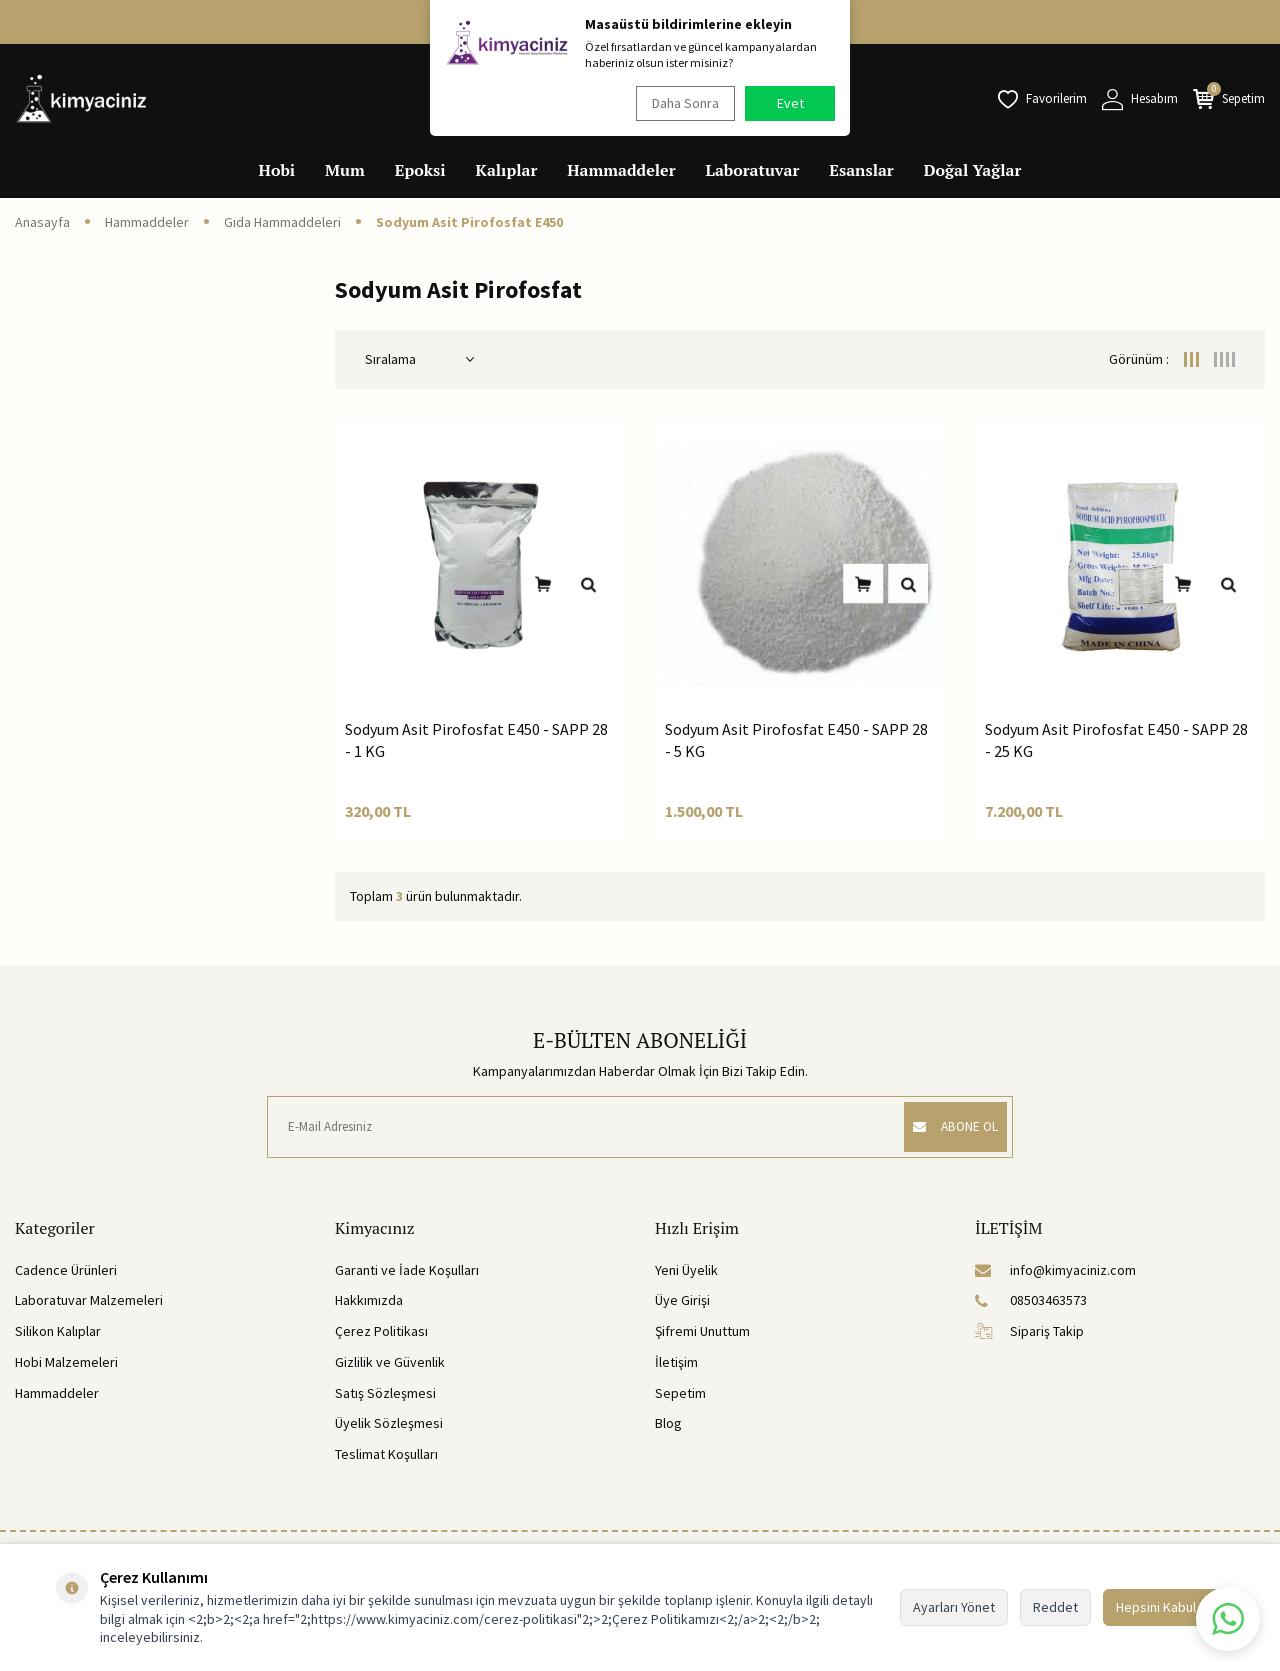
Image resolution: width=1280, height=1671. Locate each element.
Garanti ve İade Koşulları (407, 1270)
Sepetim (680, 1393)
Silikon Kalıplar (58, 1331)
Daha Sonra (680, 103)
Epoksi (420, 170)
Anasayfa (42, 222)
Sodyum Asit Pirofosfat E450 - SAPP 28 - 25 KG (1116, 739)
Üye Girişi (682, 1300)
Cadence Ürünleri (66, 1270)
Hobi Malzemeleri (66, 1362)
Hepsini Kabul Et (1163, 1607)
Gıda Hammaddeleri (282, 222)
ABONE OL (946, 1127)
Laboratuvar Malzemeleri (89, 1300)
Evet (790, 103)
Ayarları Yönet (954, 1607)
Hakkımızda (369, 1300)
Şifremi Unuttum (702, 1331)
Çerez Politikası (381, 1331)
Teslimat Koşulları (386, 1454)
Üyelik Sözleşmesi (389, 1423)
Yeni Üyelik (686, 1270)
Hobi (277, 170)
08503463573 (1031, 1300)
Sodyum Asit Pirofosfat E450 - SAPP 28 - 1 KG (476, 739)
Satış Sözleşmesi (385, 1393)
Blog (668, 1423)
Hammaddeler (621, 170)
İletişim (676, 1362)
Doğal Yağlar (973, 170)
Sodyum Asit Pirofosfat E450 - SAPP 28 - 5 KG (796, 739)
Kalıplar (507, 170)
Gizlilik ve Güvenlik (390, 1362)
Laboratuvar (753, 170)
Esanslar (861, 170)
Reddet (1055, 1607)
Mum (345, 170)
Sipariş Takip (1029, 1331)
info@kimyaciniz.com (1055, 1270)
